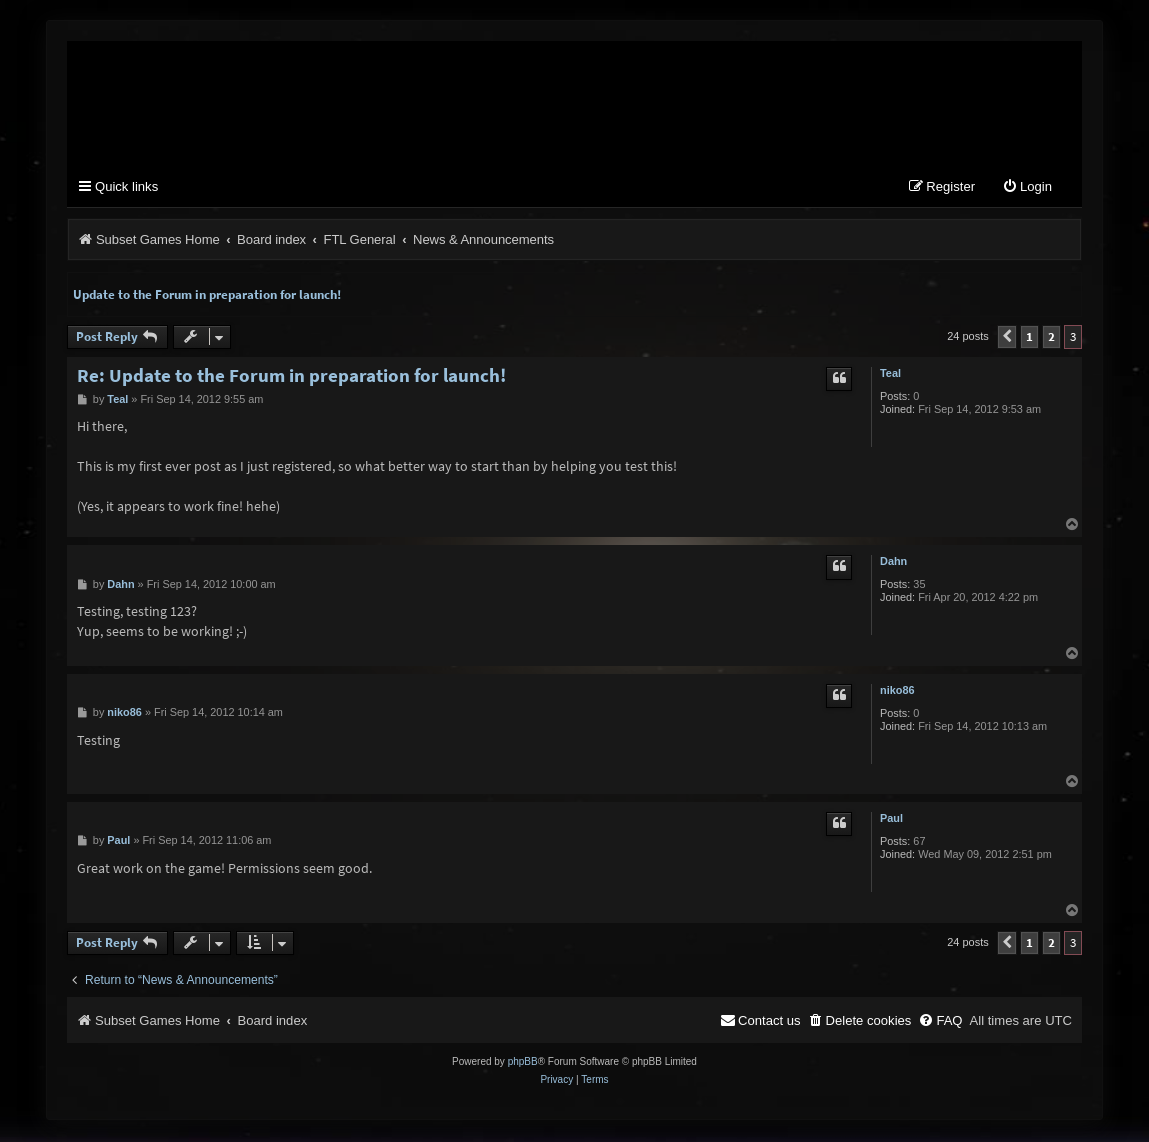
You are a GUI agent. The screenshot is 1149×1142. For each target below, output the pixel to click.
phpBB (523, 1063)
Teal (890, 374)
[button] (1007, 338)
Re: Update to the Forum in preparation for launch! (291, 376)
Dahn (893, 563)
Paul (891, 820)
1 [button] (1029, 337)
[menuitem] (1027, 189)
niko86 (897, 691)
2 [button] (1051, 337)
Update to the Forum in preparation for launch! (207, 295)
